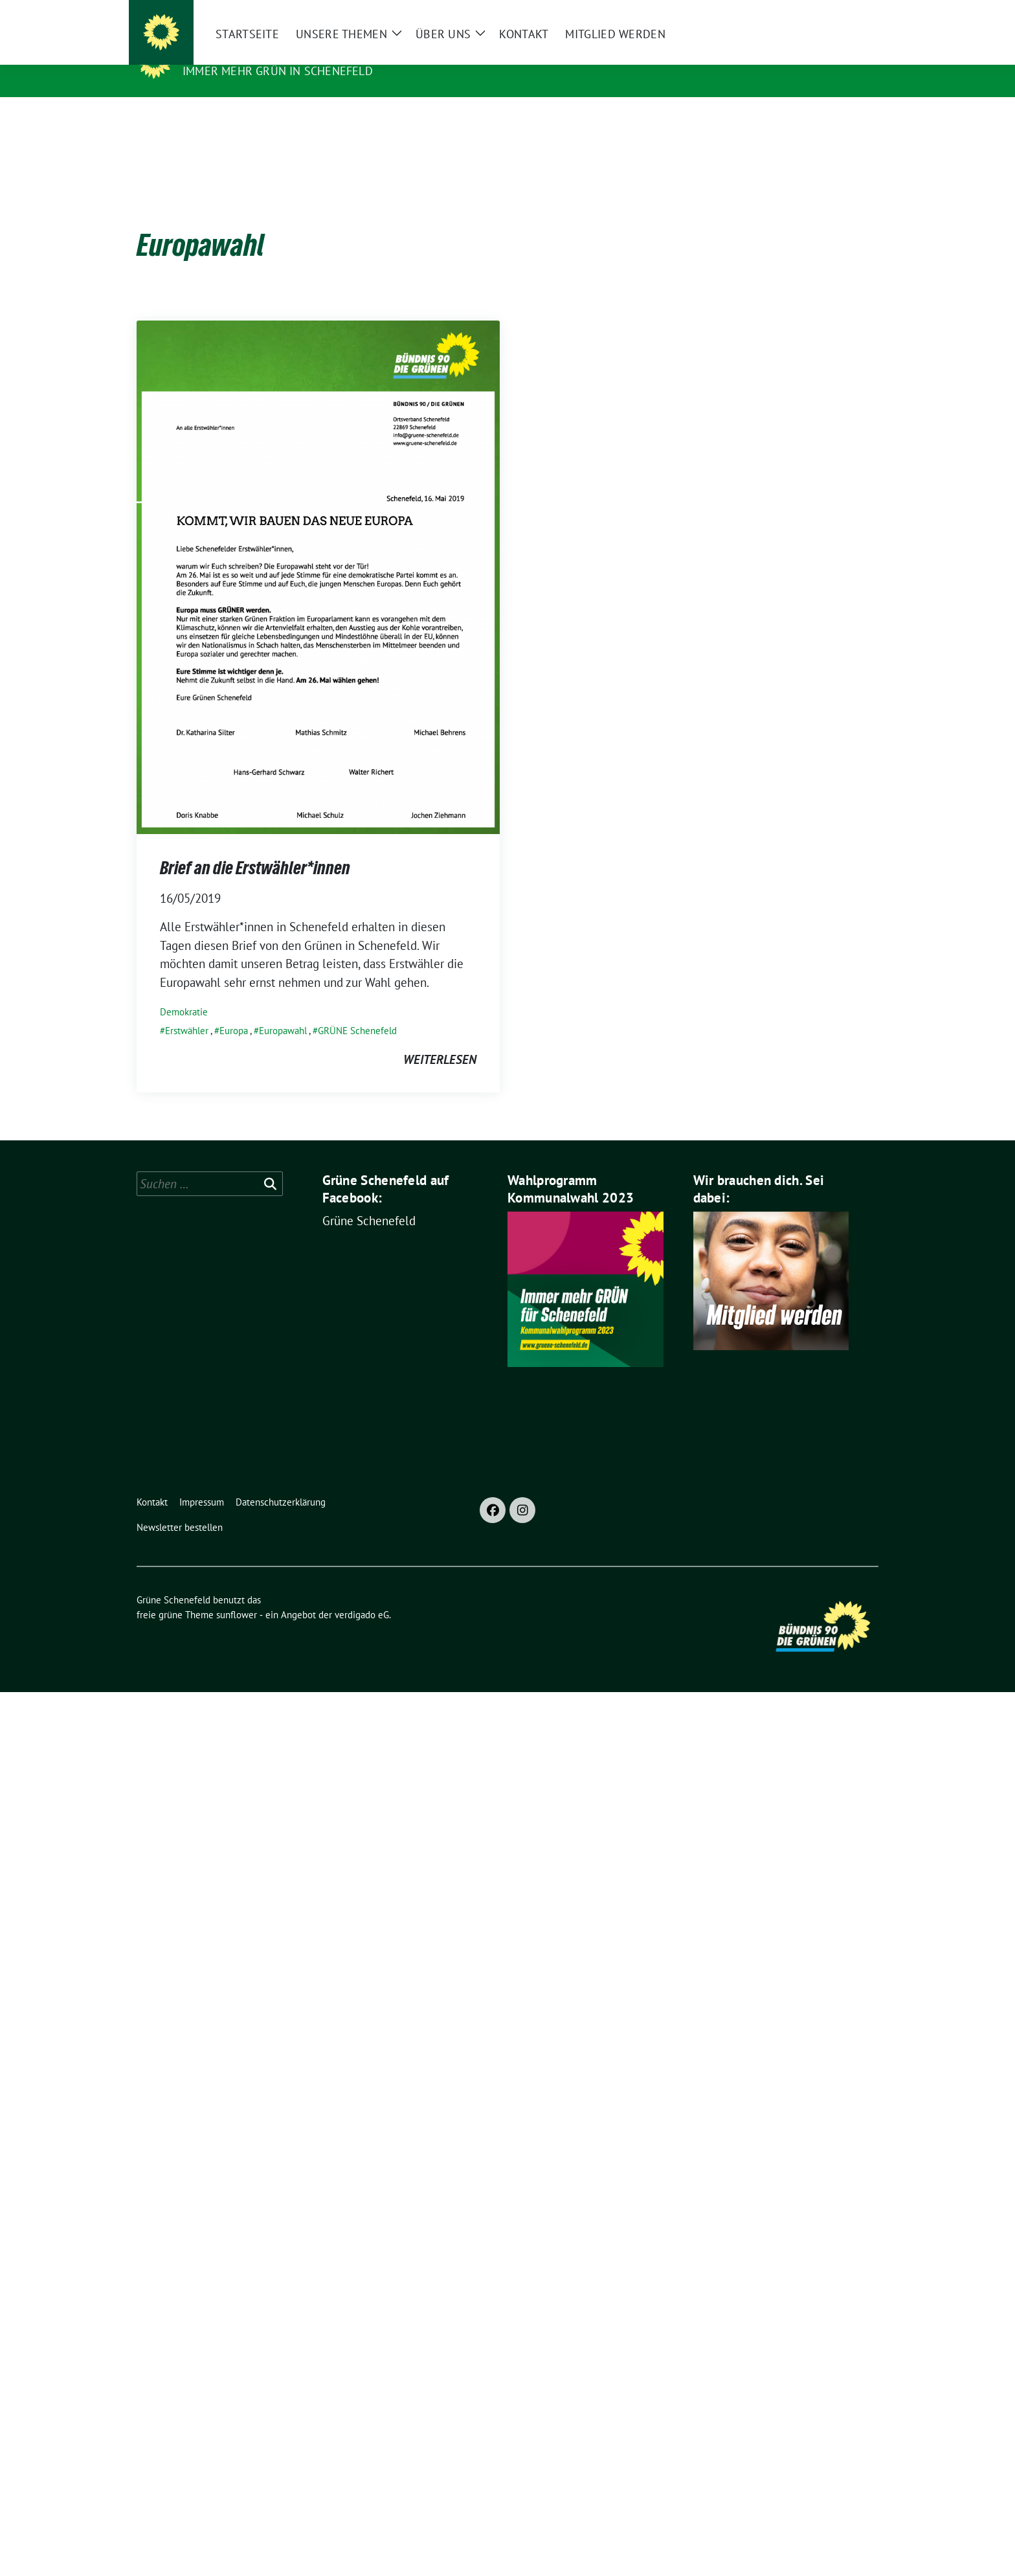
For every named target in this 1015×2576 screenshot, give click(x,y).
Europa (233, 1010)
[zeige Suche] (855, 12)
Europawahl (283, 1010)
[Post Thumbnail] (318, 555)
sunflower (236, 1594)
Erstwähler (186, 1010)
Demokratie (184, 992)
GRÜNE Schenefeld (357, 1010)
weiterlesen (439, 1039)
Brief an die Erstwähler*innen (255, 847)
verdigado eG (362, 1594)
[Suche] (837, 12)
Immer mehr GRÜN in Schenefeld (278, 70)
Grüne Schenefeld (246, 52)
